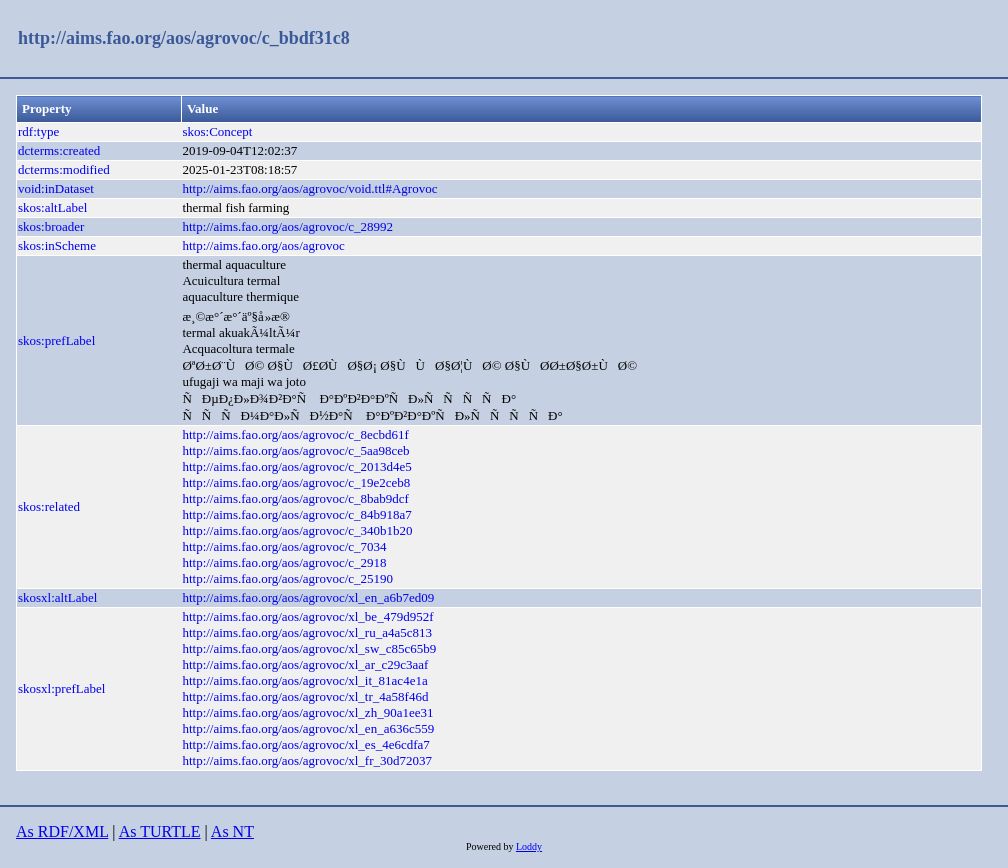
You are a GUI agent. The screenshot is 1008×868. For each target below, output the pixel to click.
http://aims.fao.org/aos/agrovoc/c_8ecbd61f (295, 434)
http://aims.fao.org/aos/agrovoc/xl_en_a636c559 (308, 728)
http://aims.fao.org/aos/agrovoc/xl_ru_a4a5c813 (307, 632)
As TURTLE (160, 831)
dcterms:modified (64, 169)
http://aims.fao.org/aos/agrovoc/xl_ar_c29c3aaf (305, 664)
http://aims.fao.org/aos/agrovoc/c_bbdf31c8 (184, 38)
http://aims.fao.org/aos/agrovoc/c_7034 (284, 546)
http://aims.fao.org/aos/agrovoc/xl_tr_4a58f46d (305, 696)
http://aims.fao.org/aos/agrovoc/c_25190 (287, 578)
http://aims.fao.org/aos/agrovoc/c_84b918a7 (296, 514)
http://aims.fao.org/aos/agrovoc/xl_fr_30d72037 (307, 760)
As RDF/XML (62, 831)
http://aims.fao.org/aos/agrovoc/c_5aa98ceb (295, 450)
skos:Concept (217, 131)
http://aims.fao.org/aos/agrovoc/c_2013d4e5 (296, 466)
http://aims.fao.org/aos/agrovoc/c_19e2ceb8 (296, 482)
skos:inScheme (57, 245)
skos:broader (51, 226)
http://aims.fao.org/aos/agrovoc (263, 245)
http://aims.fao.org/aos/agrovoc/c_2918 (284, 562)
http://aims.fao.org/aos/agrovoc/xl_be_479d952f (307, 616)
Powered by (491, 846)
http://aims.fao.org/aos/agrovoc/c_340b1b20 (297, 530)
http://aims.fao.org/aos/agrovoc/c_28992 (287, 226)
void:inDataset (56, 188)
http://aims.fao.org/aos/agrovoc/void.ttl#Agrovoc (309, 188)
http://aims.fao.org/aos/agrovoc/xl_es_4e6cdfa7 (305, 744)
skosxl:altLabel (57, 597)
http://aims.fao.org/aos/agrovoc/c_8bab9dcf (295, 498)
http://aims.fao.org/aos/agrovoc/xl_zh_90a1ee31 (307, 712)
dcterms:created (59, 150)
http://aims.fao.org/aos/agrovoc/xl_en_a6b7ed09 (308, 597)
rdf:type (38, 131)
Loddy (529, 846)
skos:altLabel (52, 207)
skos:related (49, 506)
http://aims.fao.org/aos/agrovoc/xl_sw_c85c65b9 (309, 648)
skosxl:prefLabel (61, 688)
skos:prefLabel (56, 340)
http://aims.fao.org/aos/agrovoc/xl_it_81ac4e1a (304, 680)
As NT (232, 831)
